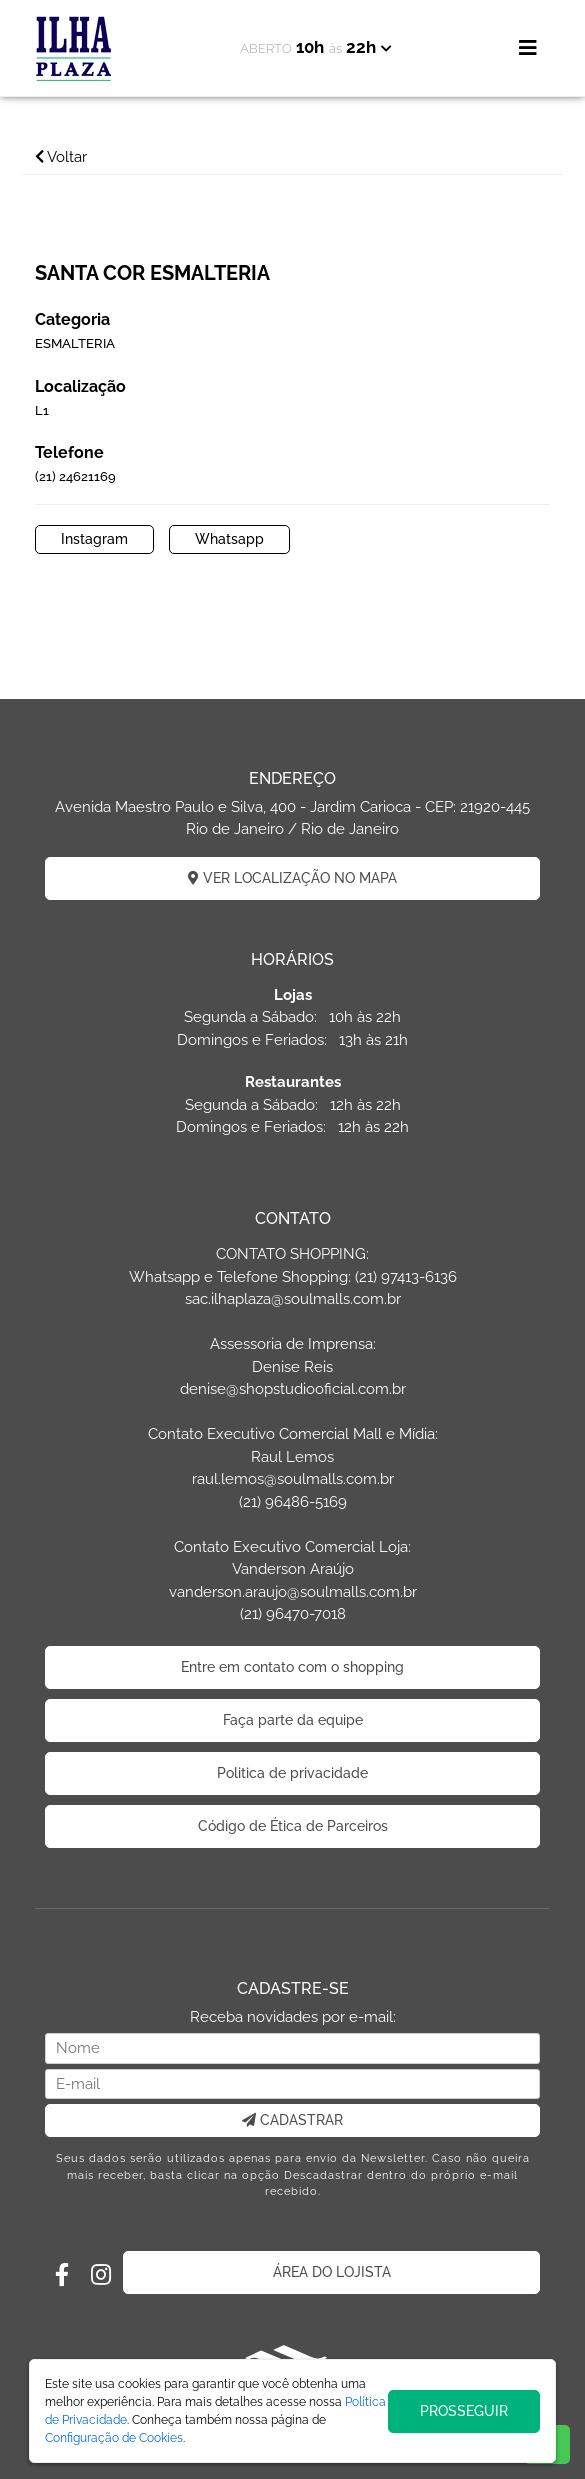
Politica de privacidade (292, 1773)
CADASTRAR (292, 2120)
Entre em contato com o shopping (292, 1667)
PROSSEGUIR (464, 2411)
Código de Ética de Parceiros (293, 1826)
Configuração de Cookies (114, 2438)
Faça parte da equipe (293, 1720)
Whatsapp (229, 539)
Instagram (94, 539)
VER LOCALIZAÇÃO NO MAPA (292, 878)
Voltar (61, 157)
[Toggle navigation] (528, 48)
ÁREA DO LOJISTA (332, 2272)
